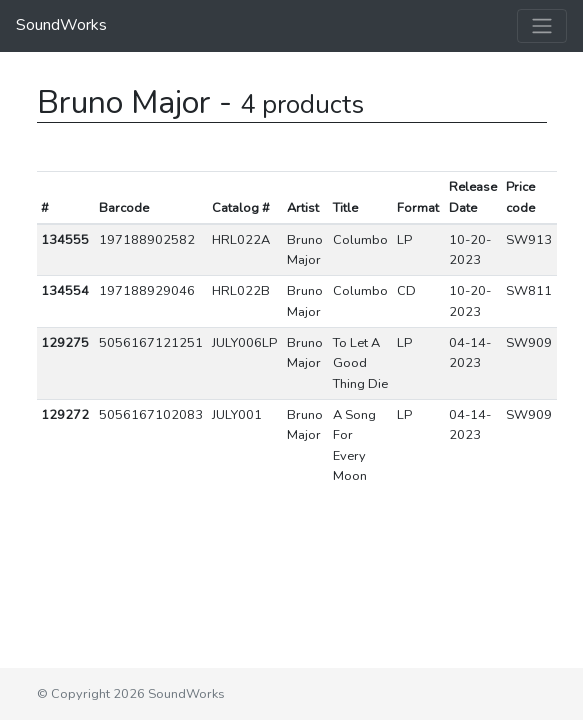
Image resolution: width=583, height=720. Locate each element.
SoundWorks (61, 25)
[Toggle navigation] (542, 26)
